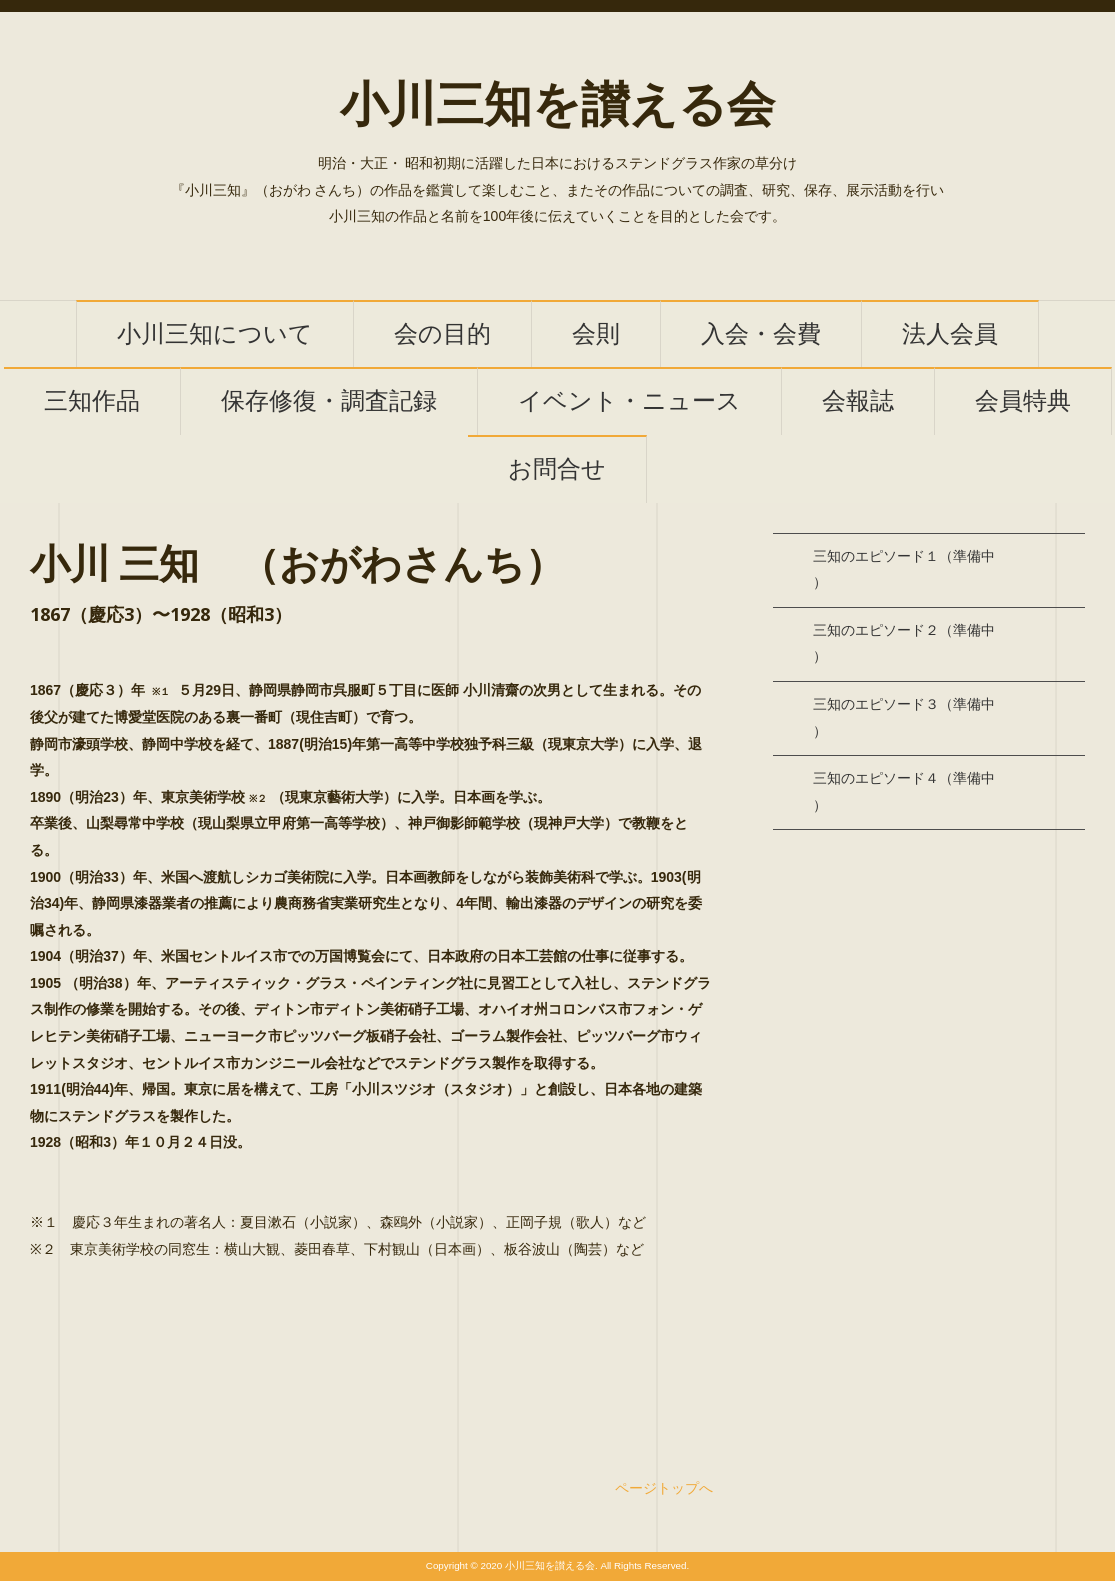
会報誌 (858, 401)
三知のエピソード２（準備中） (904, 644)
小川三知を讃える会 (557, 106)
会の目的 (442, 334)
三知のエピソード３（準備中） (904, 718)
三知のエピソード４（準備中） (904, 792)
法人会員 (950, 334)
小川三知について (215, 334)
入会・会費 (761, 334)
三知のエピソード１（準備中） (904, 570)
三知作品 (92, 401)
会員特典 (1023, 401)
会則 (596, 334)
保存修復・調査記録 (329, 401)
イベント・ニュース (629, 401)
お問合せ (557, 469)
